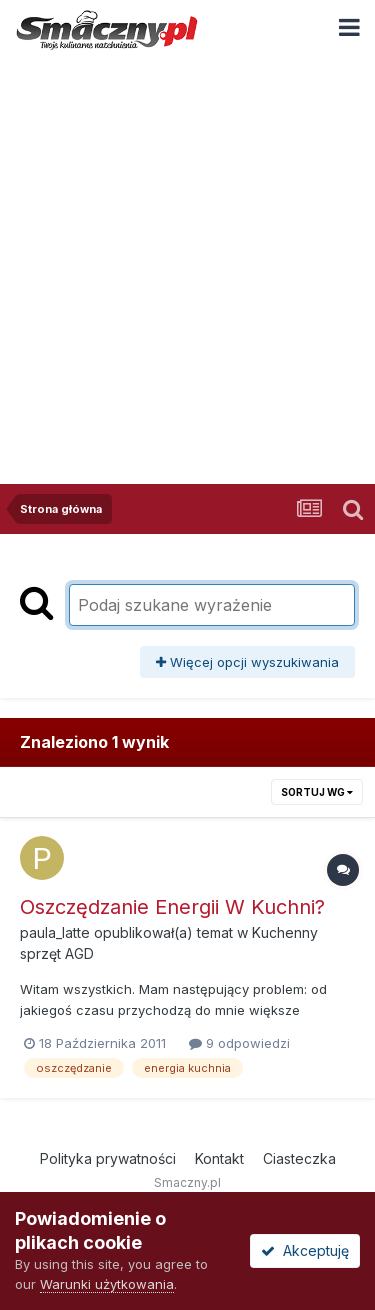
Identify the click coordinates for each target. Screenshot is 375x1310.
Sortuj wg (317, 792)
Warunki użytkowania (107, 1284)
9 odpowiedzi (239, 1043)
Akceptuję (305, 1250)
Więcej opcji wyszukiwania (247, 662)
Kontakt (219, 1158)
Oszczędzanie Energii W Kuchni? (172, 907)
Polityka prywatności (108, 1158)
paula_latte (55, 932)
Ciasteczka (299, 1158)
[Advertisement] (187, 256)
